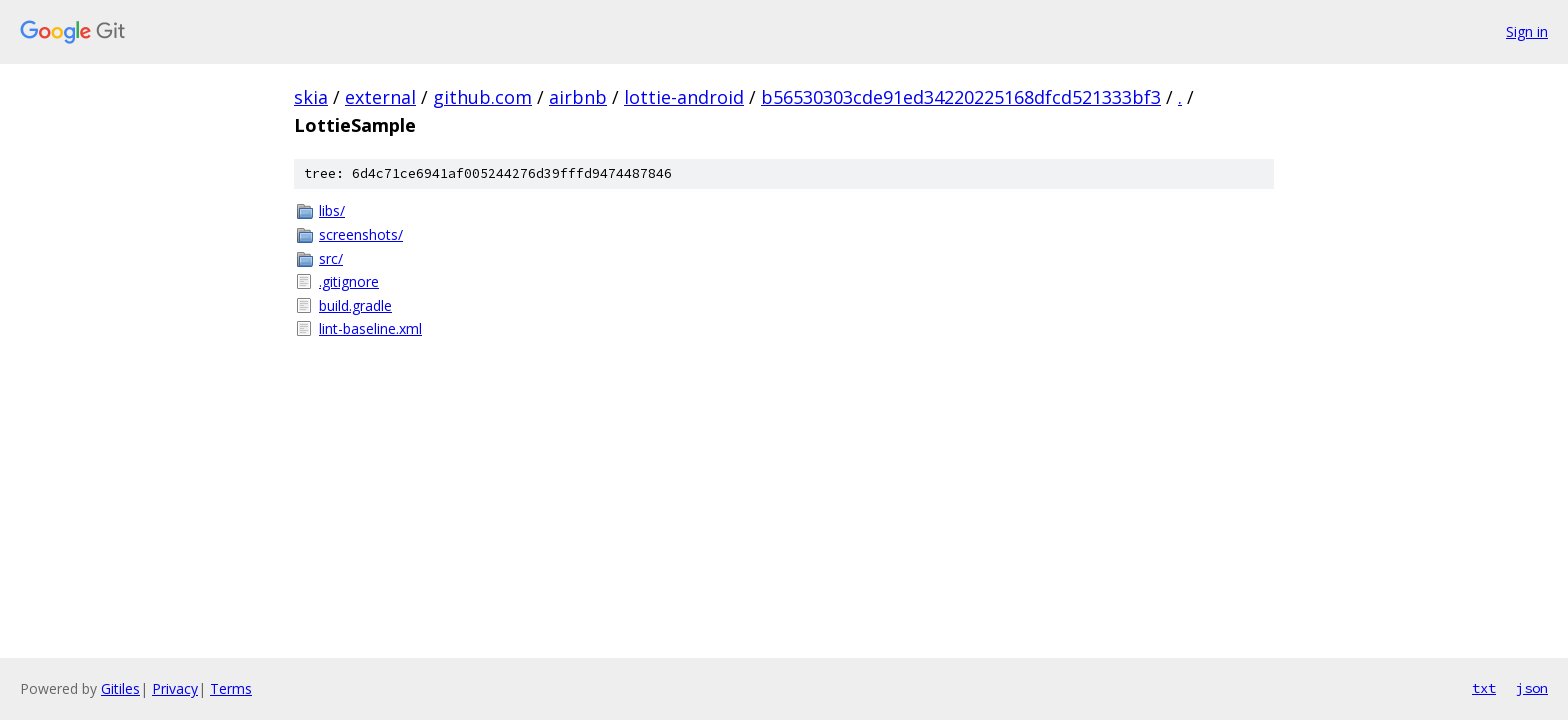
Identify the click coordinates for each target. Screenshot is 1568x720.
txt (1484, 688)
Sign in (1527, 31)
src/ (331, 258)
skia (311, 97)
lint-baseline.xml (370, 328)
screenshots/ (361, 234)
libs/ (332, 210)
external (380, 97)
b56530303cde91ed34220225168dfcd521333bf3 (961, 97)
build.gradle (355, 305)
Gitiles (120, 688)
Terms (231, 688)
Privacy (175, 688)
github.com (482, 97)
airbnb (578, 97)
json (1532, 688)
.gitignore (349, 281)
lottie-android (684, 97)
